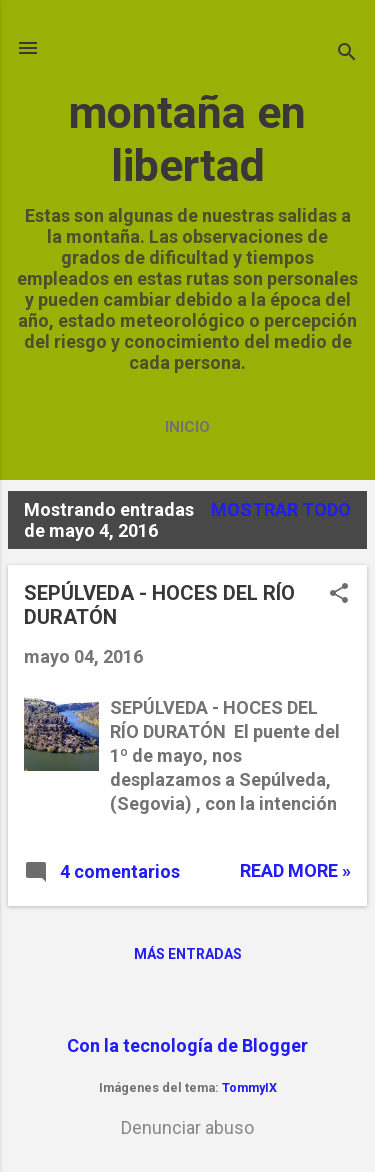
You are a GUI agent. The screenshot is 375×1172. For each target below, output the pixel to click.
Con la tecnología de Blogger (187, 1045)
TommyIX (249, 1087)
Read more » (295, 870)
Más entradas (188, 954)
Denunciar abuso (187, 1127)
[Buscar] (347, 54)
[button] (339, 595)
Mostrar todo (281, 509)
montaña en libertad (187, 139)
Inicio (187, 427)
